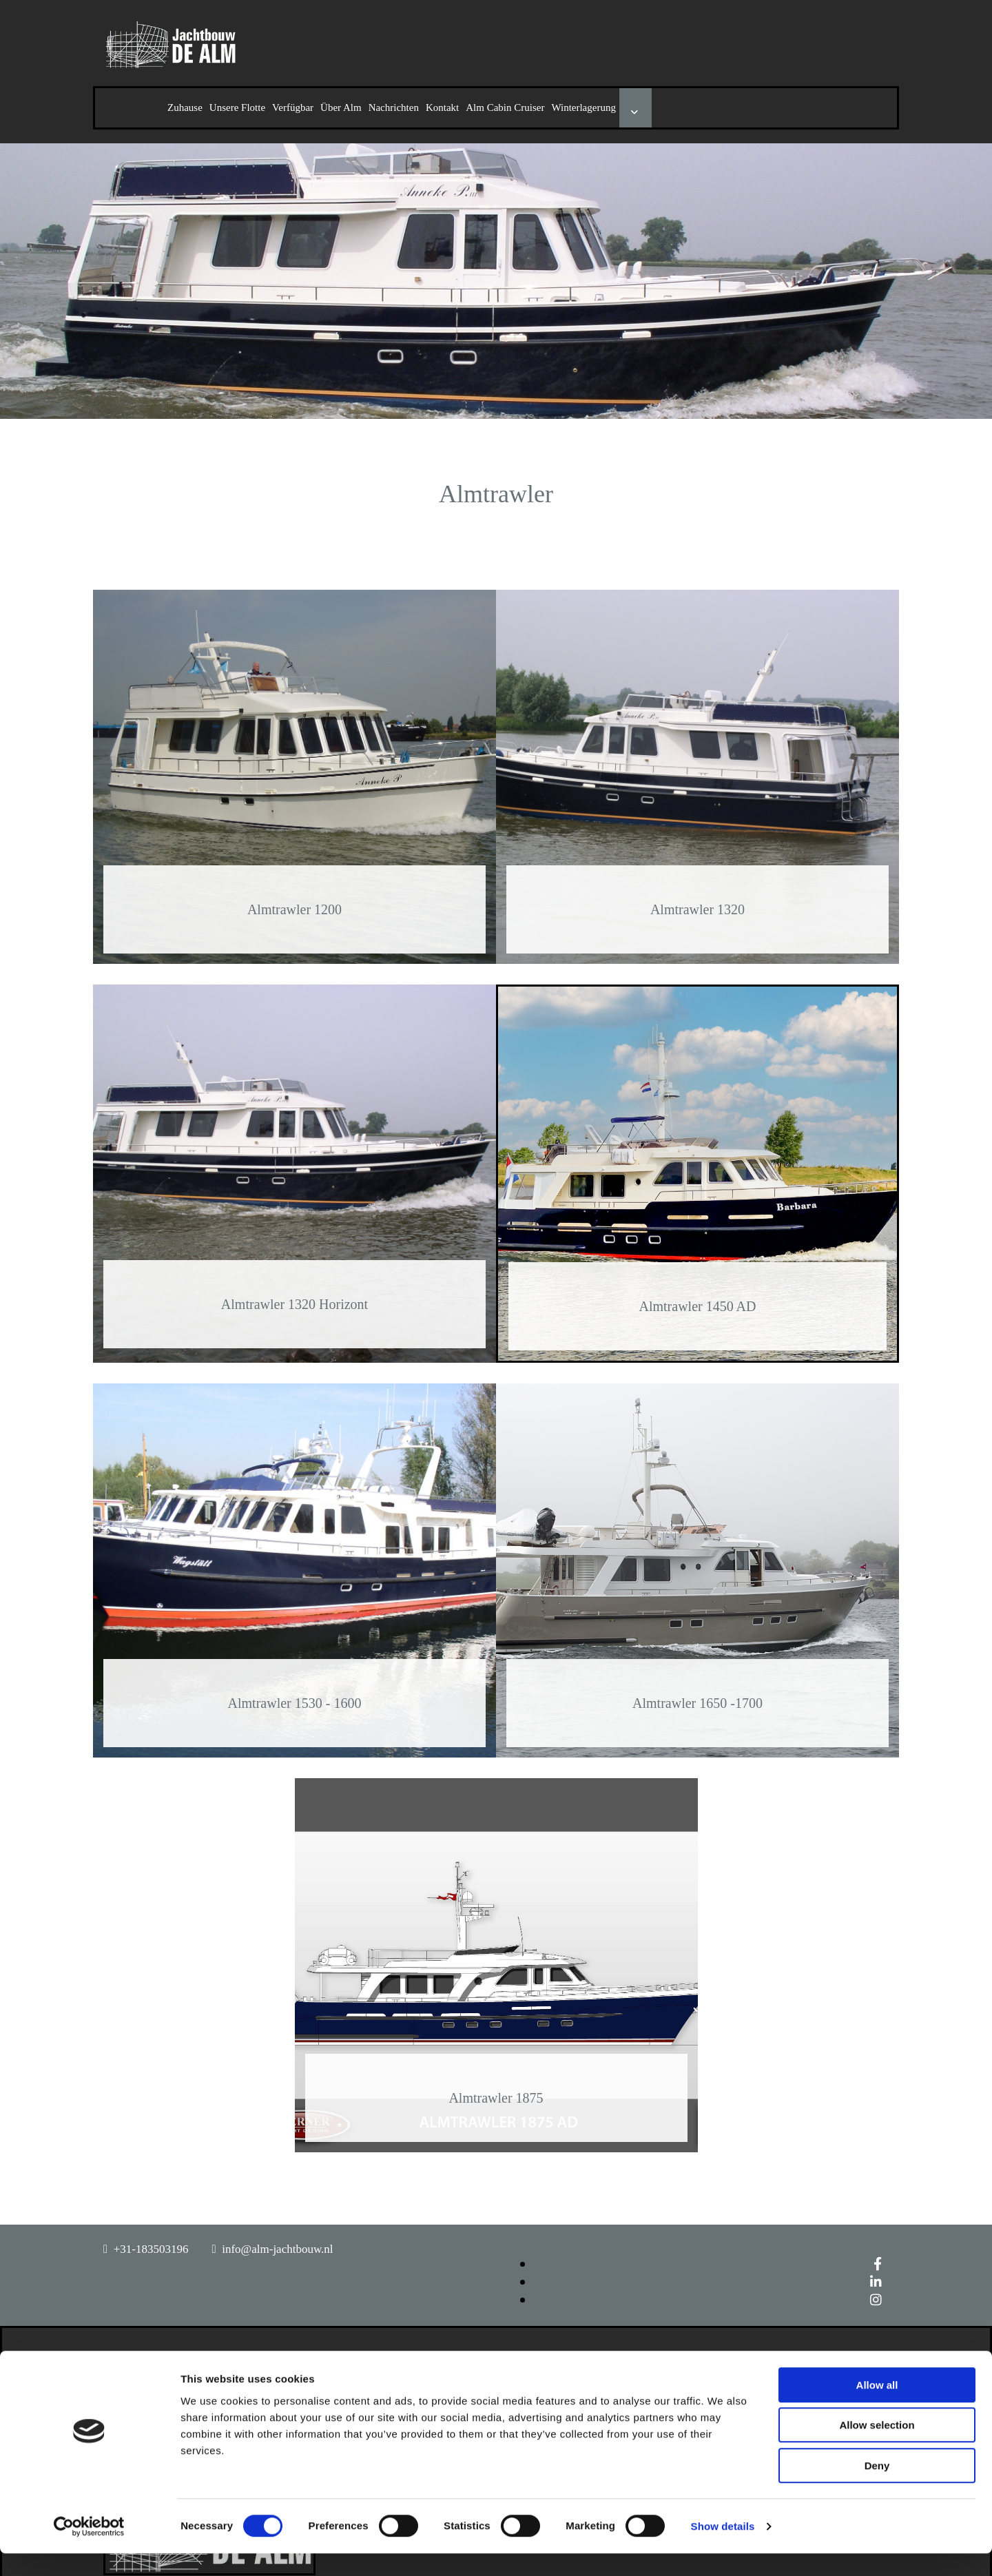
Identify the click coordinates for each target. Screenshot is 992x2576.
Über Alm (341, 107)
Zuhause (185, 107)
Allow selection (876, 2448)
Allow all (877, 2407)
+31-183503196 (151, 2249)
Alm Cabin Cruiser (505, 107)
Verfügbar (292, 107)
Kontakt (442, 107)
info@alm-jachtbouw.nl (277, 2249)
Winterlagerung (583, 107)
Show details (723, 2549)
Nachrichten (394, 107)
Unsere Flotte (237, 107)
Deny (877, 2488)
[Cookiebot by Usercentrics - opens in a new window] (89, 2549)
